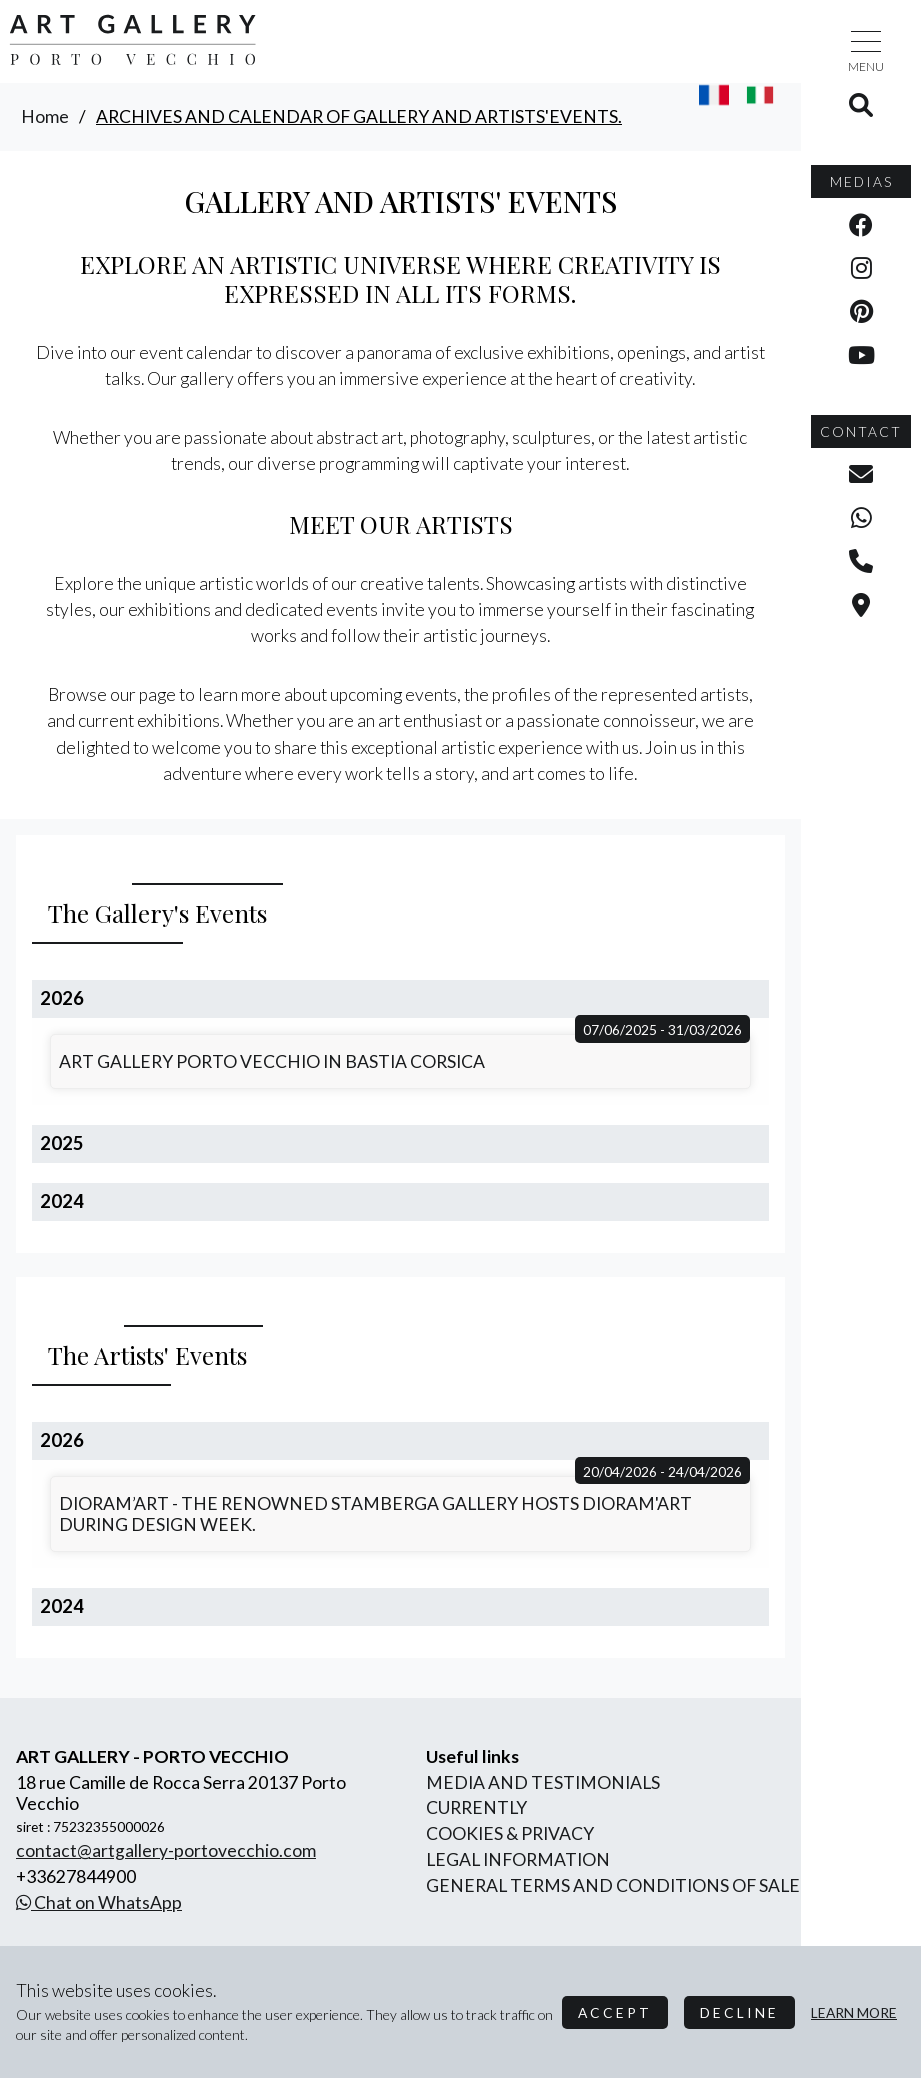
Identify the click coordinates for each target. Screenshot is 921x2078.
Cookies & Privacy (510, 1833)
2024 (62, 1201)
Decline (739, 2012)
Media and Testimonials (543, 1782)
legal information (518, 1859)
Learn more (854, 2012)
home (45, 116)
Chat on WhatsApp (99, 1902)
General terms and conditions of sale (613, 1885)
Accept (615, 2012)
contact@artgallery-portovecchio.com (166, 1850)
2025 (62, 1143)
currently (476, 1807)
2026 (62, 998)
